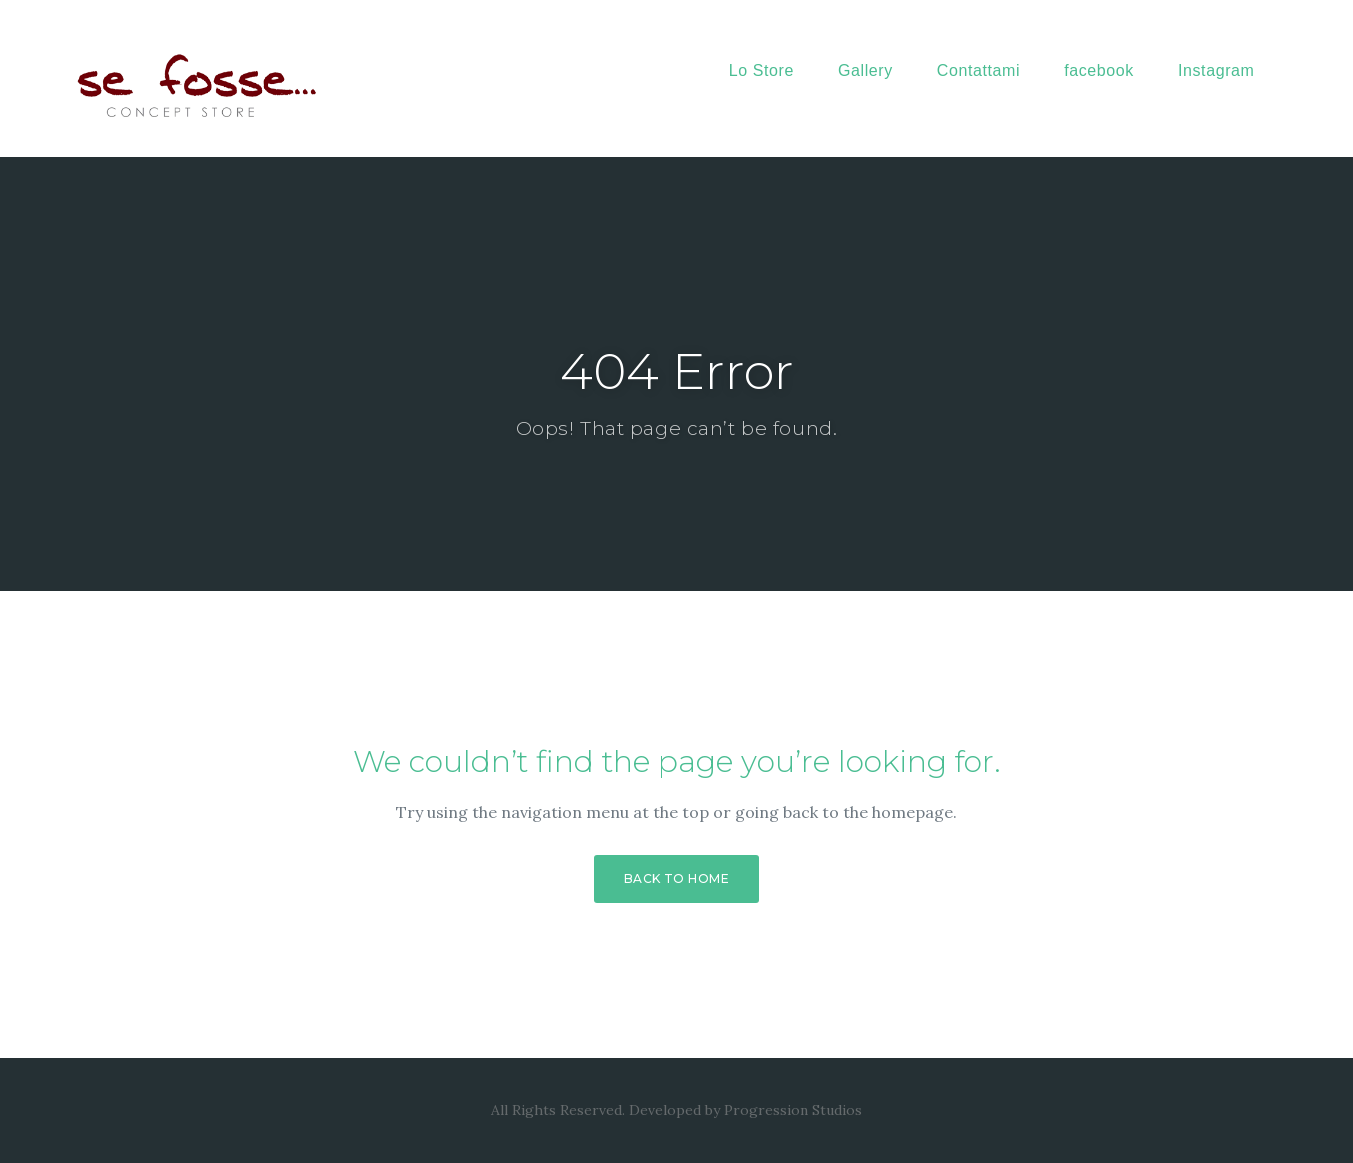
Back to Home (677, 878)
